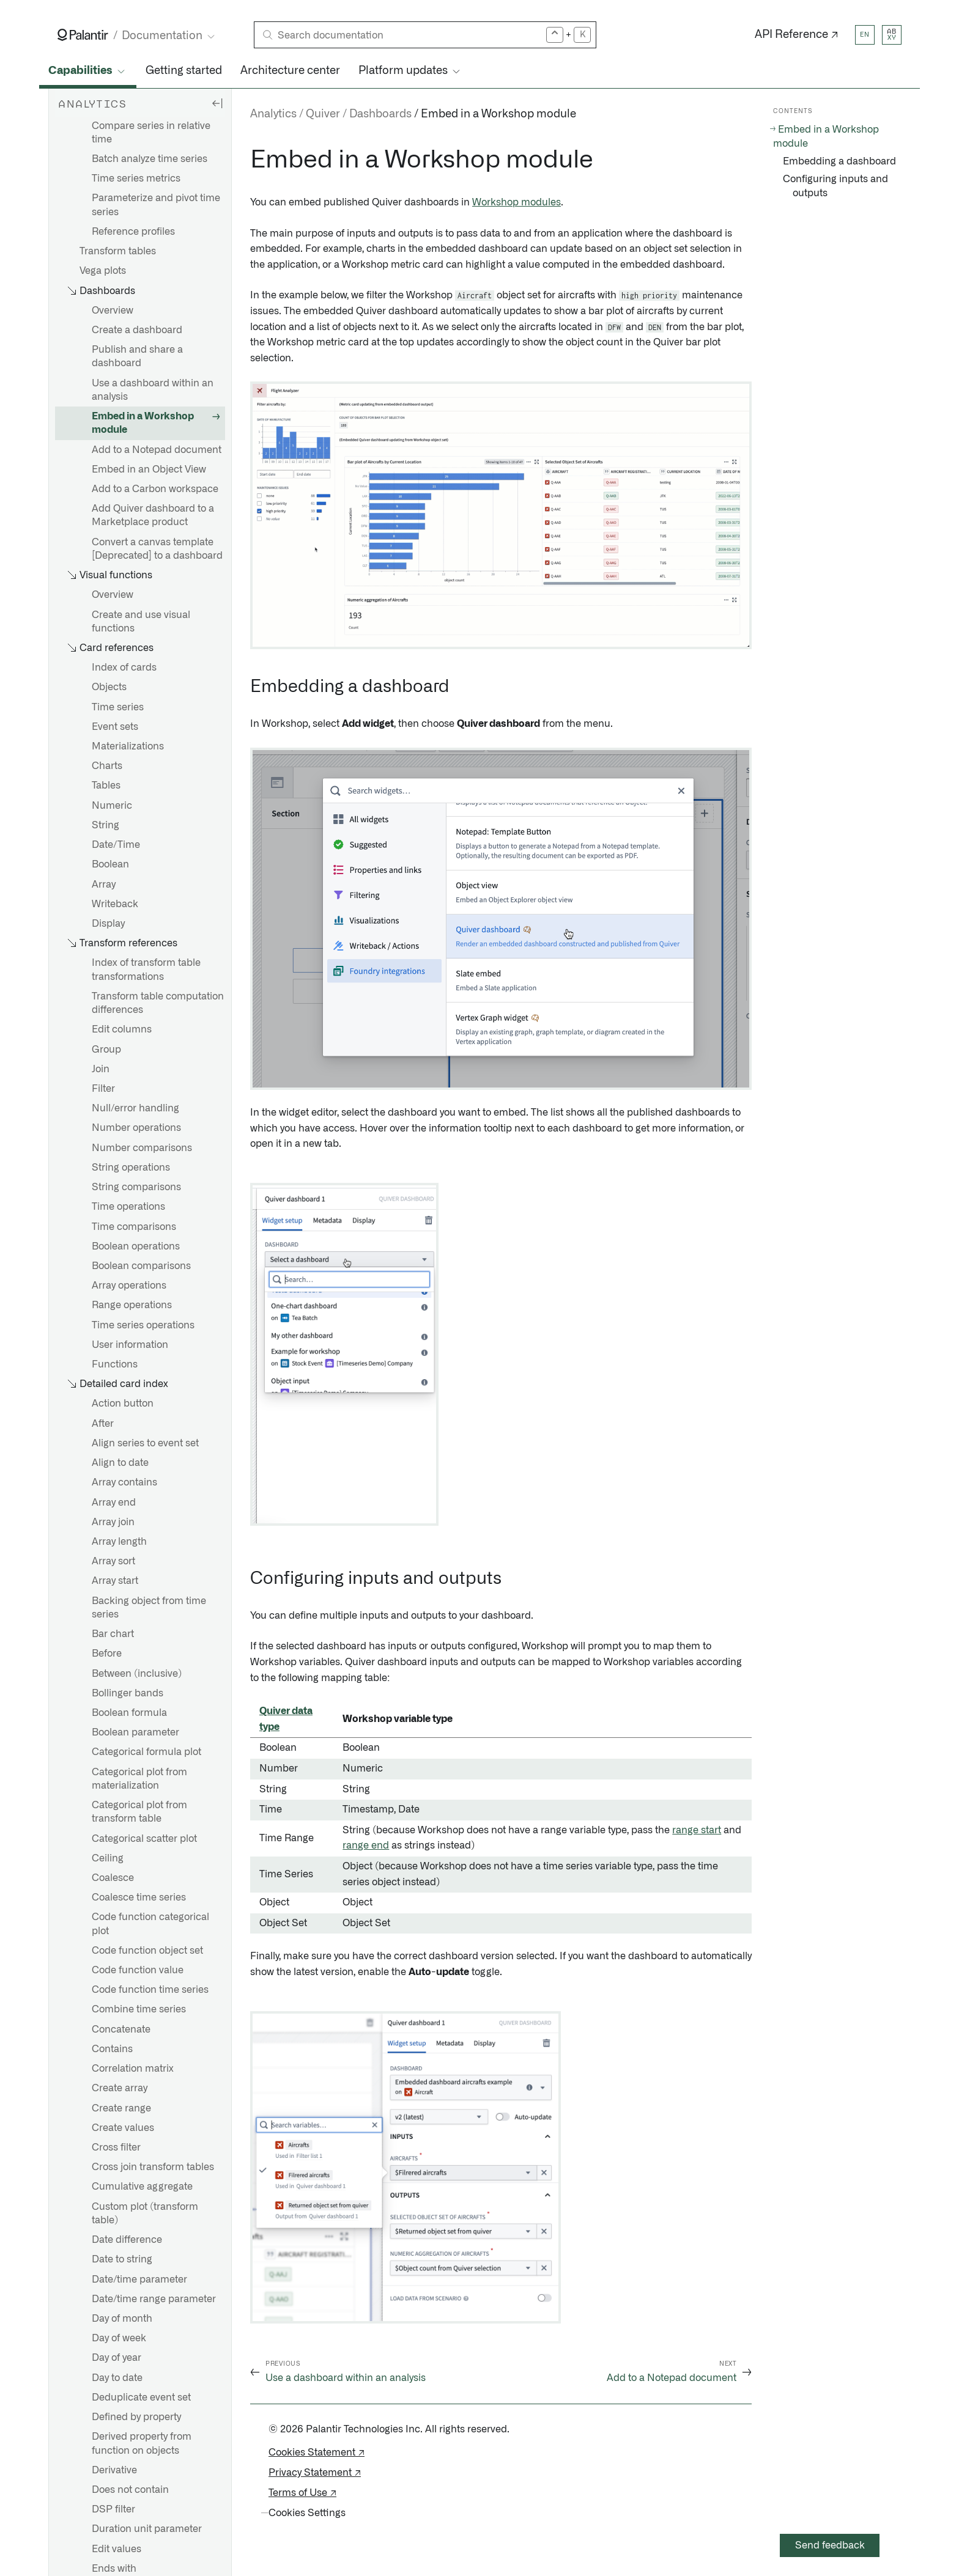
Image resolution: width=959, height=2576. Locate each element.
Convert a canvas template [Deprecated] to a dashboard (157, 549)
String (105, 825)
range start (696, 1830)
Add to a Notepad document (156, 450)
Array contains (124, 1482)
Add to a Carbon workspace (155, 489)
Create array (119, 2088)
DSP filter (113, 2509)
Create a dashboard (137, 330)
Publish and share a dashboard (137, 356)
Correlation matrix (133, 2069)
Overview (112, 310)
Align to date (120, 1463)
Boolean (110, 864)
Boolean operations (136, 1246)
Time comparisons (134, 1227)
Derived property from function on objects (141, 2443)
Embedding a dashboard (839, 161)
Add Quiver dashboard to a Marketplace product (153, 515)
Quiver (323, 114)
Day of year (116, 2358)
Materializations (128, 746)
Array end (114, 1502)
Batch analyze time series (149, 159)
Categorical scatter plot (144, 1839)
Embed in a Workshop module (143, 423)
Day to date (117, 2378)
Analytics (273, 114)
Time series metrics (136, 178)
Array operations (129, 1285)
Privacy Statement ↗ (314, 2473)
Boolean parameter (135, 1732)
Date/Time (116, 845)
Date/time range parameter (154, 2299)
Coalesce (113, 1878)
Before (107, 1653)
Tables (106, 785)
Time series (118, 707)
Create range (121, 2108)
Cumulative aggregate (142, 2186)
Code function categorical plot (150, 1923)
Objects (109, 687)
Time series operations (143, 1325)
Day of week (119, 2338)
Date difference (127, 2240)
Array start (115, 1581)
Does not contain (130, 2490)
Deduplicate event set (141, 2397)
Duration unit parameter (147, 2529)
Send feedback (830, 2545)
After (103, 1424)
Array (104, 884)
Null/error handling (135, 1108)
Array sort (113, 1561)
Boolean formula (129, 1713)
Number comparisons (142, 1148)
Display (108, 924)
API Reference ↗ (797, 34)
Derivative (114, 2470)
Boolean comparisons (141, 1266)
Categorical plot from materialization (139, 1778)
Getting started (184, 70)
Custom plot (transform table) (145, 2213)
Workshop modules (516, 202)
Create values (123, 2128)
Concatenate (121, 2029)
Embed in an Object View (149, 469)
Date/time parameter (139, 2279)
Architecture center (290, 70)
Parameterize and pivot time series (156, 204)
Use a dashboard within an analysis (152, 390)
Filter (103, 1089)
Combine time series (139, 2009)
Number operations (136, 1128)
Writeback (115, 904)
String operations (131, 1167)
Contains (112, 2049)
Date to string (122, 2259)
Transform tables (118, 251)
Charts (107, 766)
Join (100, 1069)
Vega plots (103, 271)
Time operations (128, 1207)
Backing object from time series (149, 1607)
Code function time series (150, 1990)
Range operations (132, 1305)
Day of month (122, 2319)
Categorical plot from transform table (139, 1811)
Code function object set (147, 1951)
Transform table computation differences (158, 1003)
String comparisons (136, 1187)
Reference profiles (133, 232)
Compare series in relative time (151, 132)
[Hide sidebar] (217, 102)
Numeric (112, 806)
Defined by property (136, 2417)
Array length (119, 1542)
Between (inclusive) (137, 1674)
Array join (113, 1522)
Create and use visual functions (141, 621)
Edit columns (122, 1029)
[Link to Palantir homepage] (82, 35)
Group (106, 1049)
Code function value (137, 1970)
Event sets (115, 727)
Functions (115, 1364)
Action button (123, 1403)
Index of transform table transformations (146, 969)
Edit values (116, 2549)
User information (130, 1345)
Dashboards (380, 114)
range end (365, 1845)
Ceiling (108, 1858)
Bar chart (113, 1634)
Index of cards (124, 667)
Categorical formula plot (146, 1752)
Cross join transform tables (153, 2167)
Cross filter (116, 2147)
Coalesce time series (139, 1897)
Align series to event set (145, 1443)
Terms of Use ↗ (302, 2493)
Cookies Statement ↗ (316, 2452)
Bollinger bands (127, 1693)
